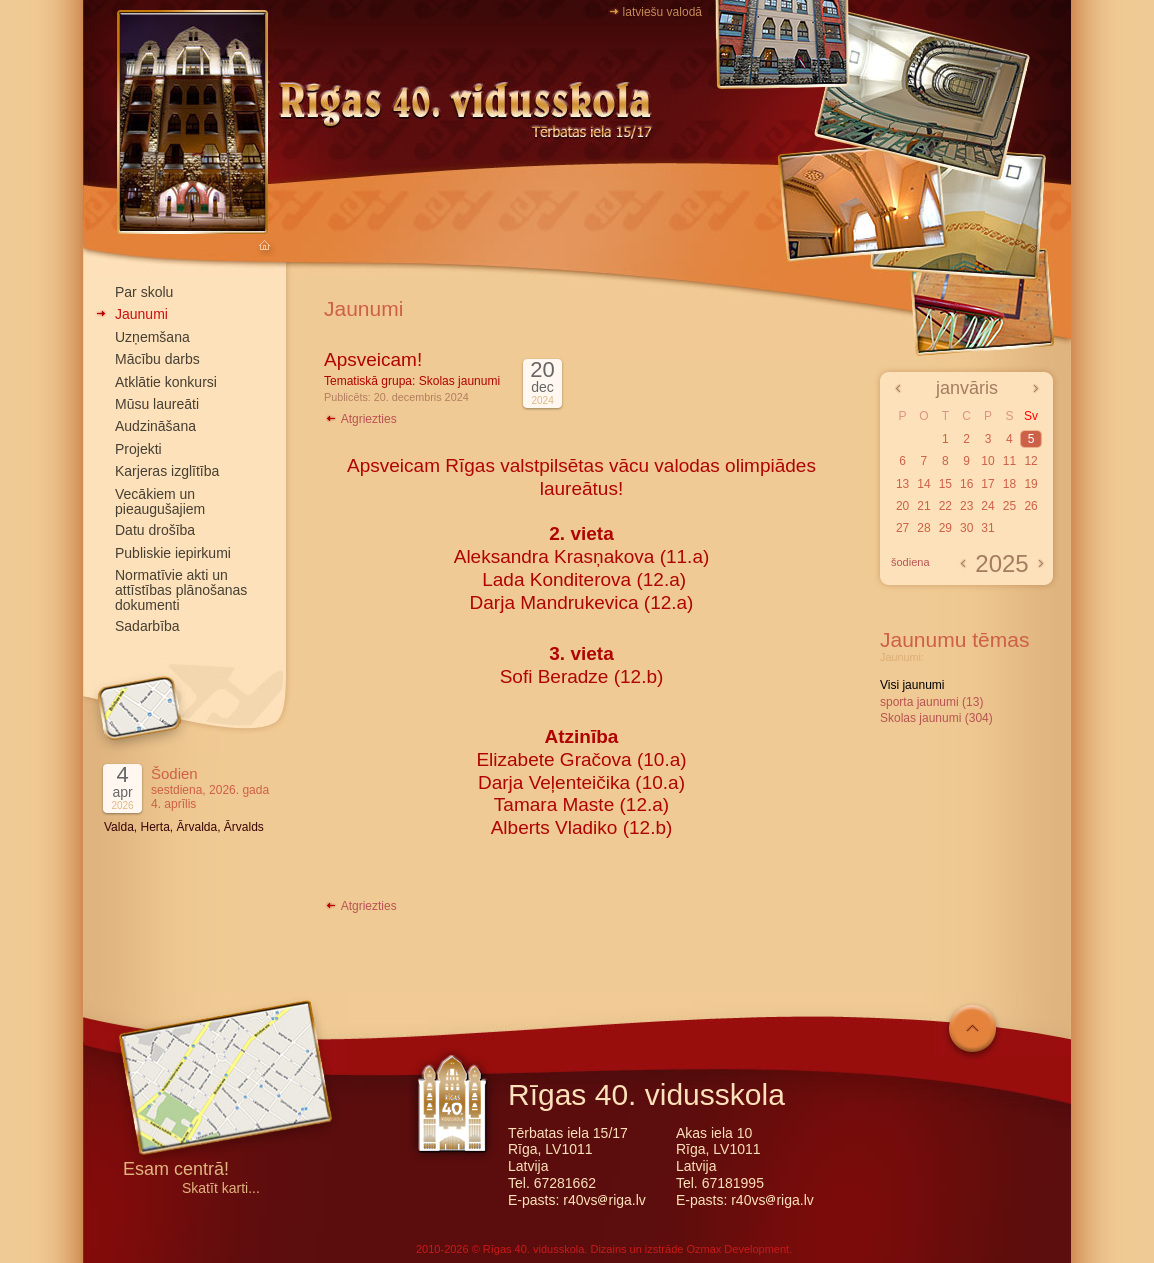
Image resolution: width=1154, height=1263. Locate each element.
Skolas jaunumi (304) (936, 718)
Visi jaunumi (912, 685)
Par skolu (144, 292)
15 (945, 484)
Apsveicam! (373, 359)
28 (923, 528)
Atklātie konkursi (166, 382)
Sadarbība (147, 626)
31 (987, 528)
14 (923, 484)
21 (923, 506)
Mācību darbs (157, 359)
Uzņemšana (152, 337)
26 (1030, 506)
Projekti (138, 449)
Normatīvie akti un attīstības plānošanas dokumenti (181, 590)
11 (1009, 461)
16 (966, 484)
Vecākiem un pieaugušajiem (160, 501)
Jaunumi (141, 314)
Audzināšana (155, 426)
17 (987, 484)
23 (966, 506)
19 (1030, 484)
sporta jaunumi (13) (931, 702)
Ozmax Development (737, 1249)
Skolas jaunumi (459, 381)
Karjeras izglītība (167, 471)
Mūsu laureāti (157, 404)
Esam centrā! (176, 1170)
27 (902, 528)
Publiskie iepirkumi (173, 553)
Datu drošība (155, 530)
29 (945, 528)
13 (902, 484)
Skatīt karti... (221, 1188)
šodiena (910, 562)
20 (902, 506)
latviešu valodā (662, 12)
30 (966, 528)
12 (1030, 461)
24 (987, 506)
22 (945, 506)
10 (987, 461)
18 (1009, 484)
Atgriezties (360, 419)
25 (1009, 506)
